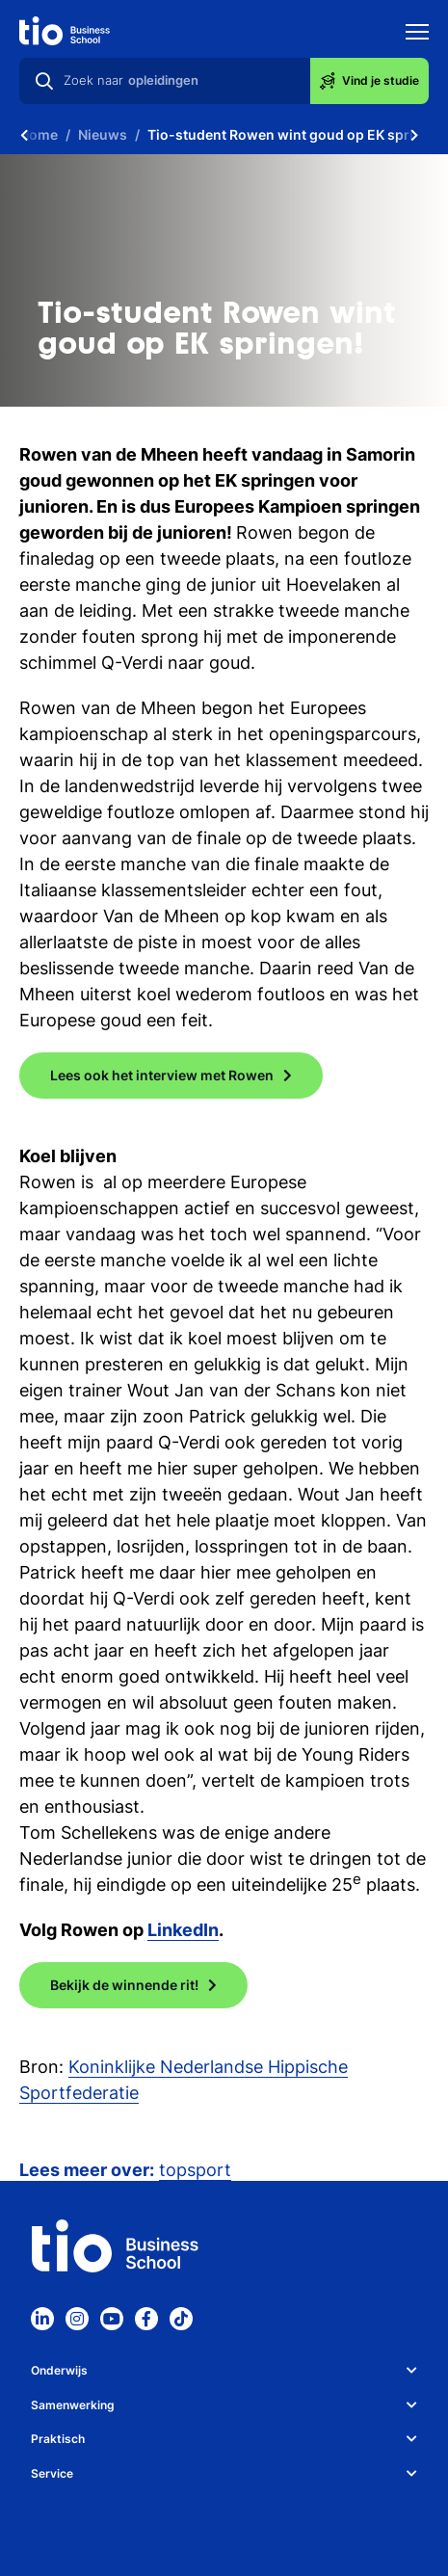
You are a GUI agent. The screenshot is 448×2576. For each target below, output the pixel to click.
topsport (195, 2170)
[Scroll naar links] (24, 135)
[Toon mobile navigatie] (417, 34)
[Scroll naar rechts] (414, 135)
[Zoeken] (44, 81)
